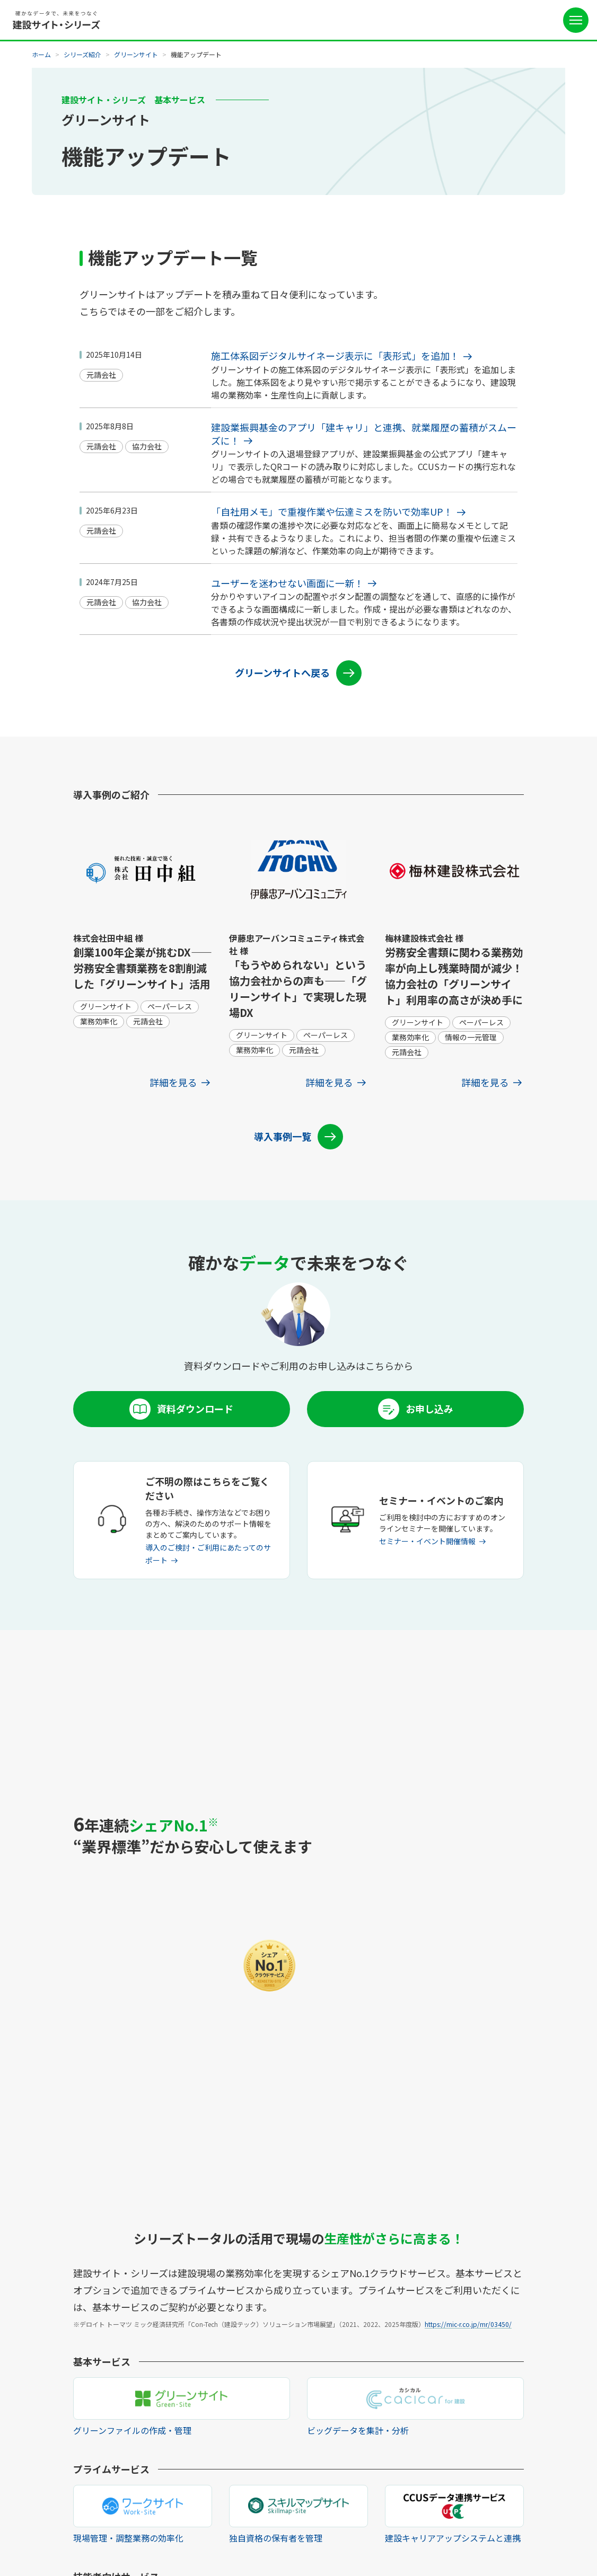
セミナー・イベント (395, 2437)
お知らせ (376, 2420)
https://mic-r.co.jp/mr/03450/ (468, 1881)
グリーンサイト (136, 54)
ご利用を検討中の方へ (399, 2386)
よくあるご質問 (388, 2454)
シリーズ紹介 (82, 54)
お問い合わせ (384, 2471)
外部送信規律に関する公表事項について (284, 2534)
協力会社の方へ (388, 2403)
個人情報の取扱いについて (176, 2534)
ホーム (41, 54)
